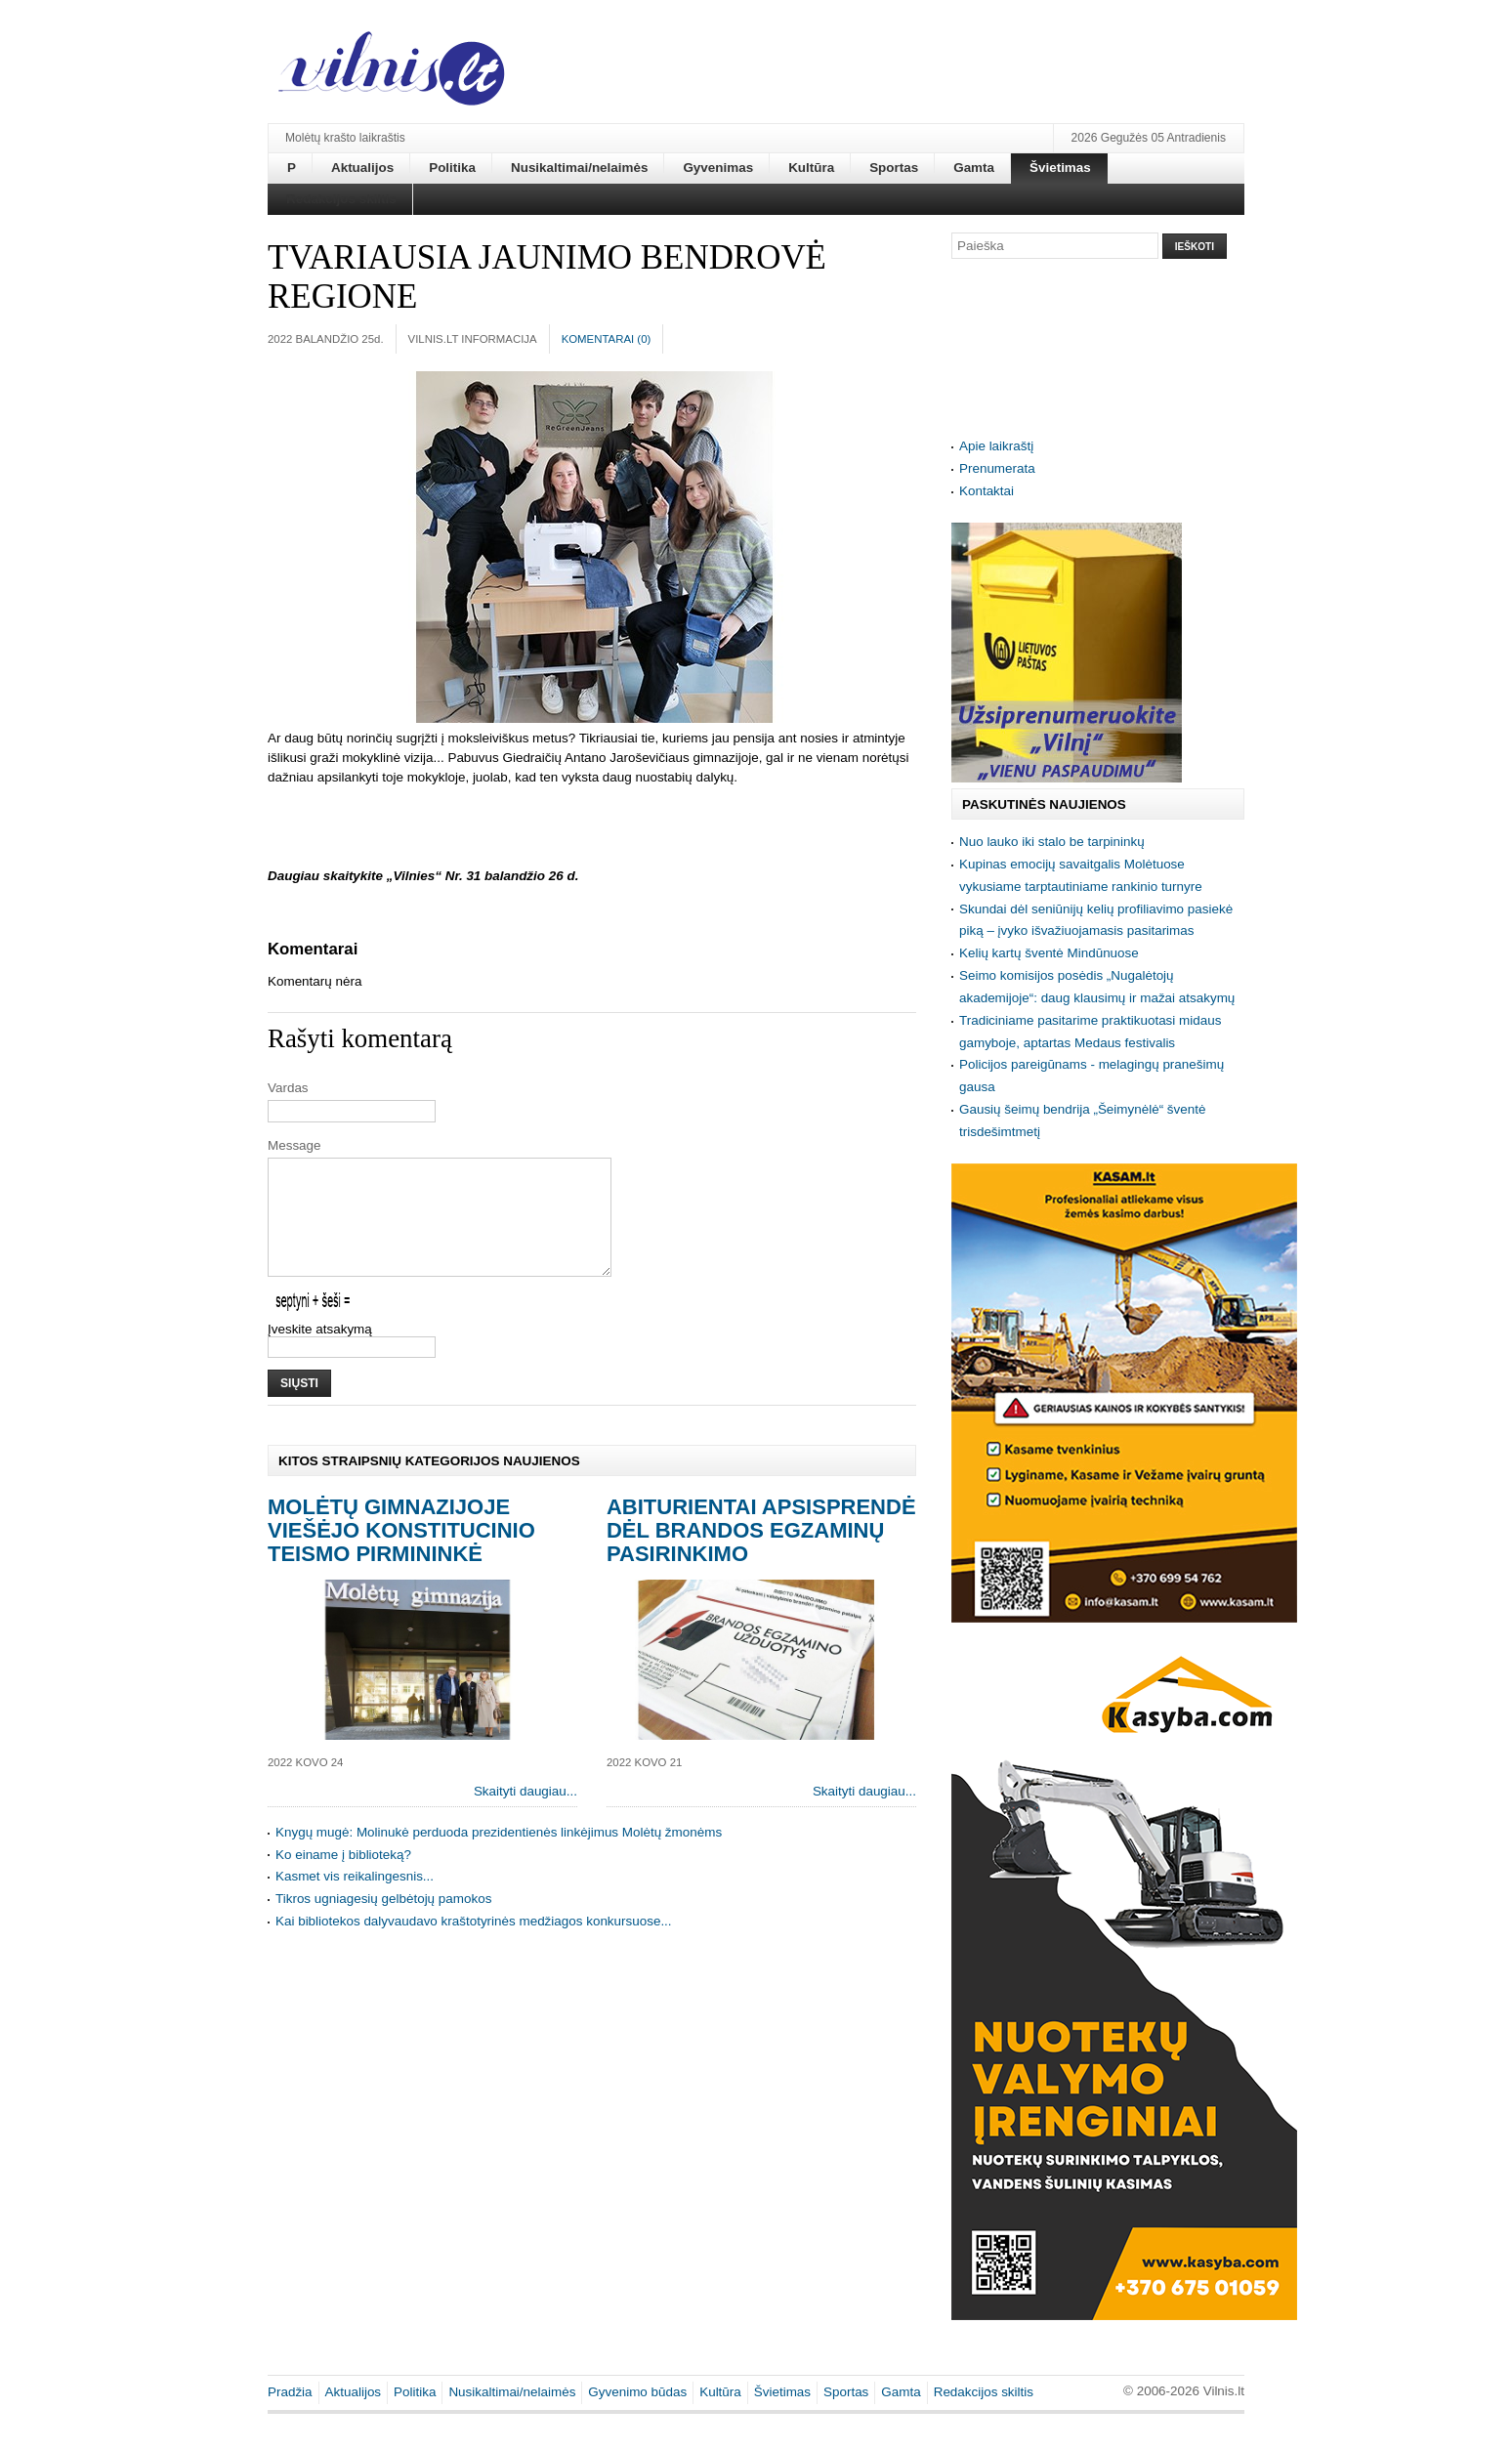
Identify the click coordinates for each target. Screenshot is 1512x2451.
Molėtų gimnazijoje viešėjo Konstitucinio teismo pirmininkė (401, 1553)
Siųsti (299, 1407)
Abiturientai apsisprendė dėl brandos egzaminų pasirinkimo (761, 1553)
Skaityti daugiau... (525, 1814)
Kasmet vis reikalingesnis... (354, 1899)
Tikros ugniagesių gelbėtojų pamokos (383, 1922)
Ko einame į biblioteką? (343, 1878)
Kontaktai (986, 491)
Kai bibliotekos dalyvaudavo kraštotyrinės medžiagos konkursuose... (473, 1944)
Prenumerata (997, 468)
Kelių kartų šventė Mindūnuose (1049, 953)
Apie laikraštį (996, 446)
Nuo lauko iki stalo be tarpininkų (1052, 841)
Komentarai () (606, 339)
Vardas (288, 1087)
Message (294, 1145)
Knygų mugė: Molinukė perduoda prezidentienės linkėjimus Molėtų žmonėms (498, 1855)
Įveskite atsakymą (320, 1352)
